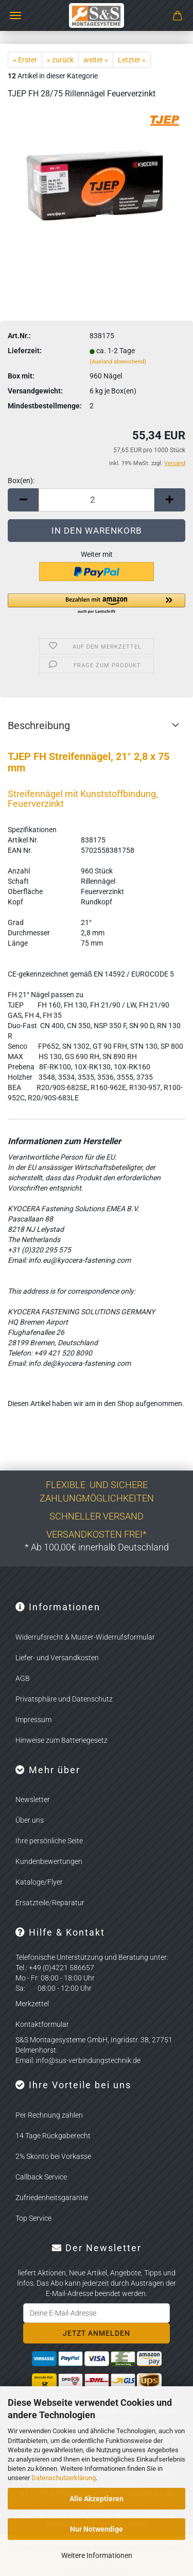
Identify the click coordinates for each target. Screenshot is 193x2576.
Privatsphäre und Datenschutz (64, 1699)
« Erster (25, 60)
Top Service (33, 2218)
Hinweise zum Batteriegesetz (61, 1740)
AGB (22, 1678)
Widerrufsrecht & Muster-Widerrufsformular (85, 1637)
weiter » (95, 60)
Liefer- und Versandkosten (57, 1658)
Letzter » (132, 60)
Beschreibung (39, 725)
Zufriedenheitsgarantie (51, 2197)
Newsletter (32, 1799)
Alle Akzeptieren (96, 2499)
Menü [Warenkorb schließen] (15, 15)
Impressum (33, 1719)
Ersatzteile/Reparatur (49, 1902)
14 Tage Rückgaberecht (53, 2136)
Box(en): (21, 480)
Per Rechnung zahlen (49, 2115)
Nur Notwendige (96, 2529)
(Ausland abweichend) (118, 361)
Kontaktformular (42, 2024)
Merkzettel (32, 2004)
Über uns (29, 1820)
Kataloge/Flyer (39, 1882)
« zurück (60, 60)
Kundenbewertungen (48, 1861)
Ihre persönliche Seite (49, 1841)
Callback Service (41, 2177)
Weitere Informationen (96, 2555)
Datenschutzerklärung (63, 2478)
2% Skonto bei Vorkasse (53, 2156)
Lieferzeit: (25, 350)
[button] (23, 499)
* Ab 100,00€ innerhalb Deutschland (97, 1547)
